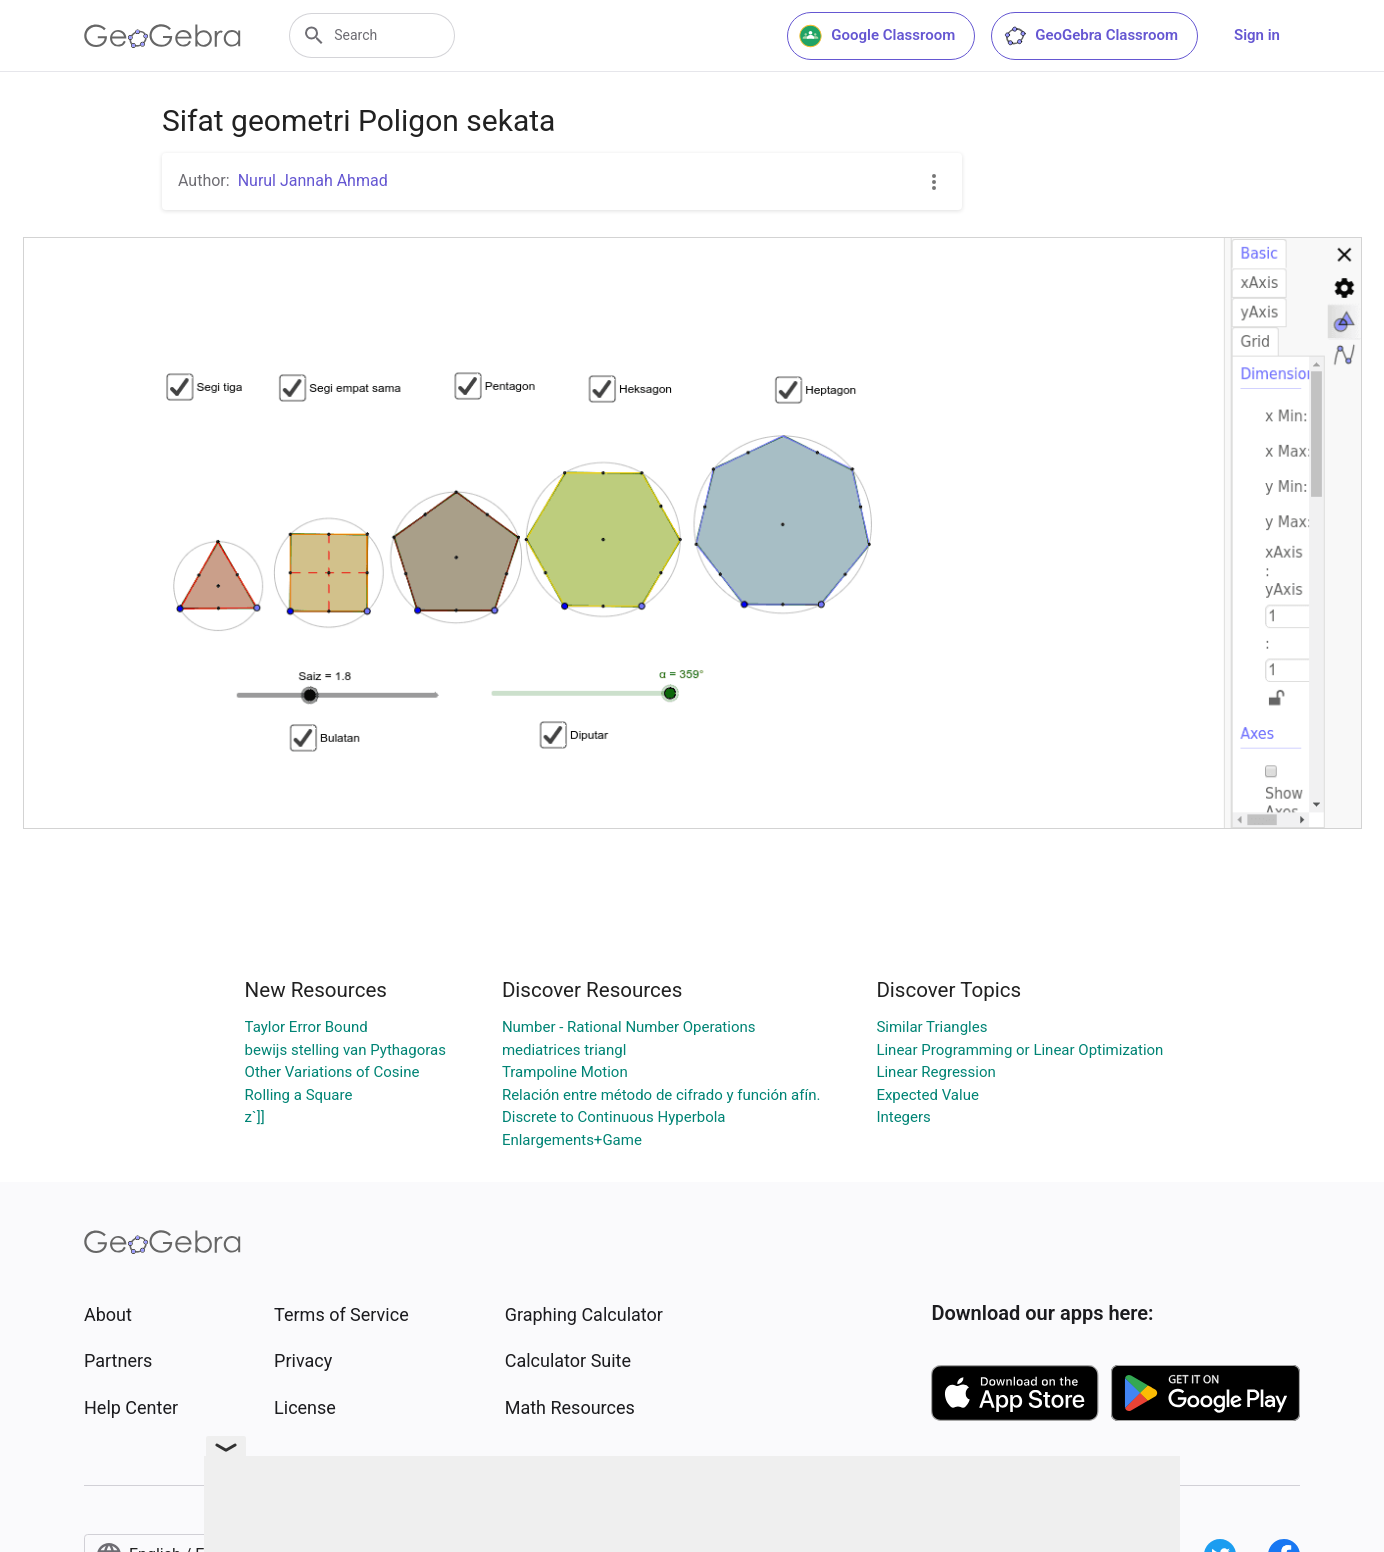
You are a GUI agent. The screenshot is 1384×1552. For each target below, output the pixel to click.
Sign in (1257, 35)
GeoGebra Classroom (1090, 36)
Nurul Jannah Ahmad (313, 180)
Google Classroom (877, 36)
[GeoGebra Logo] (162, 36)
